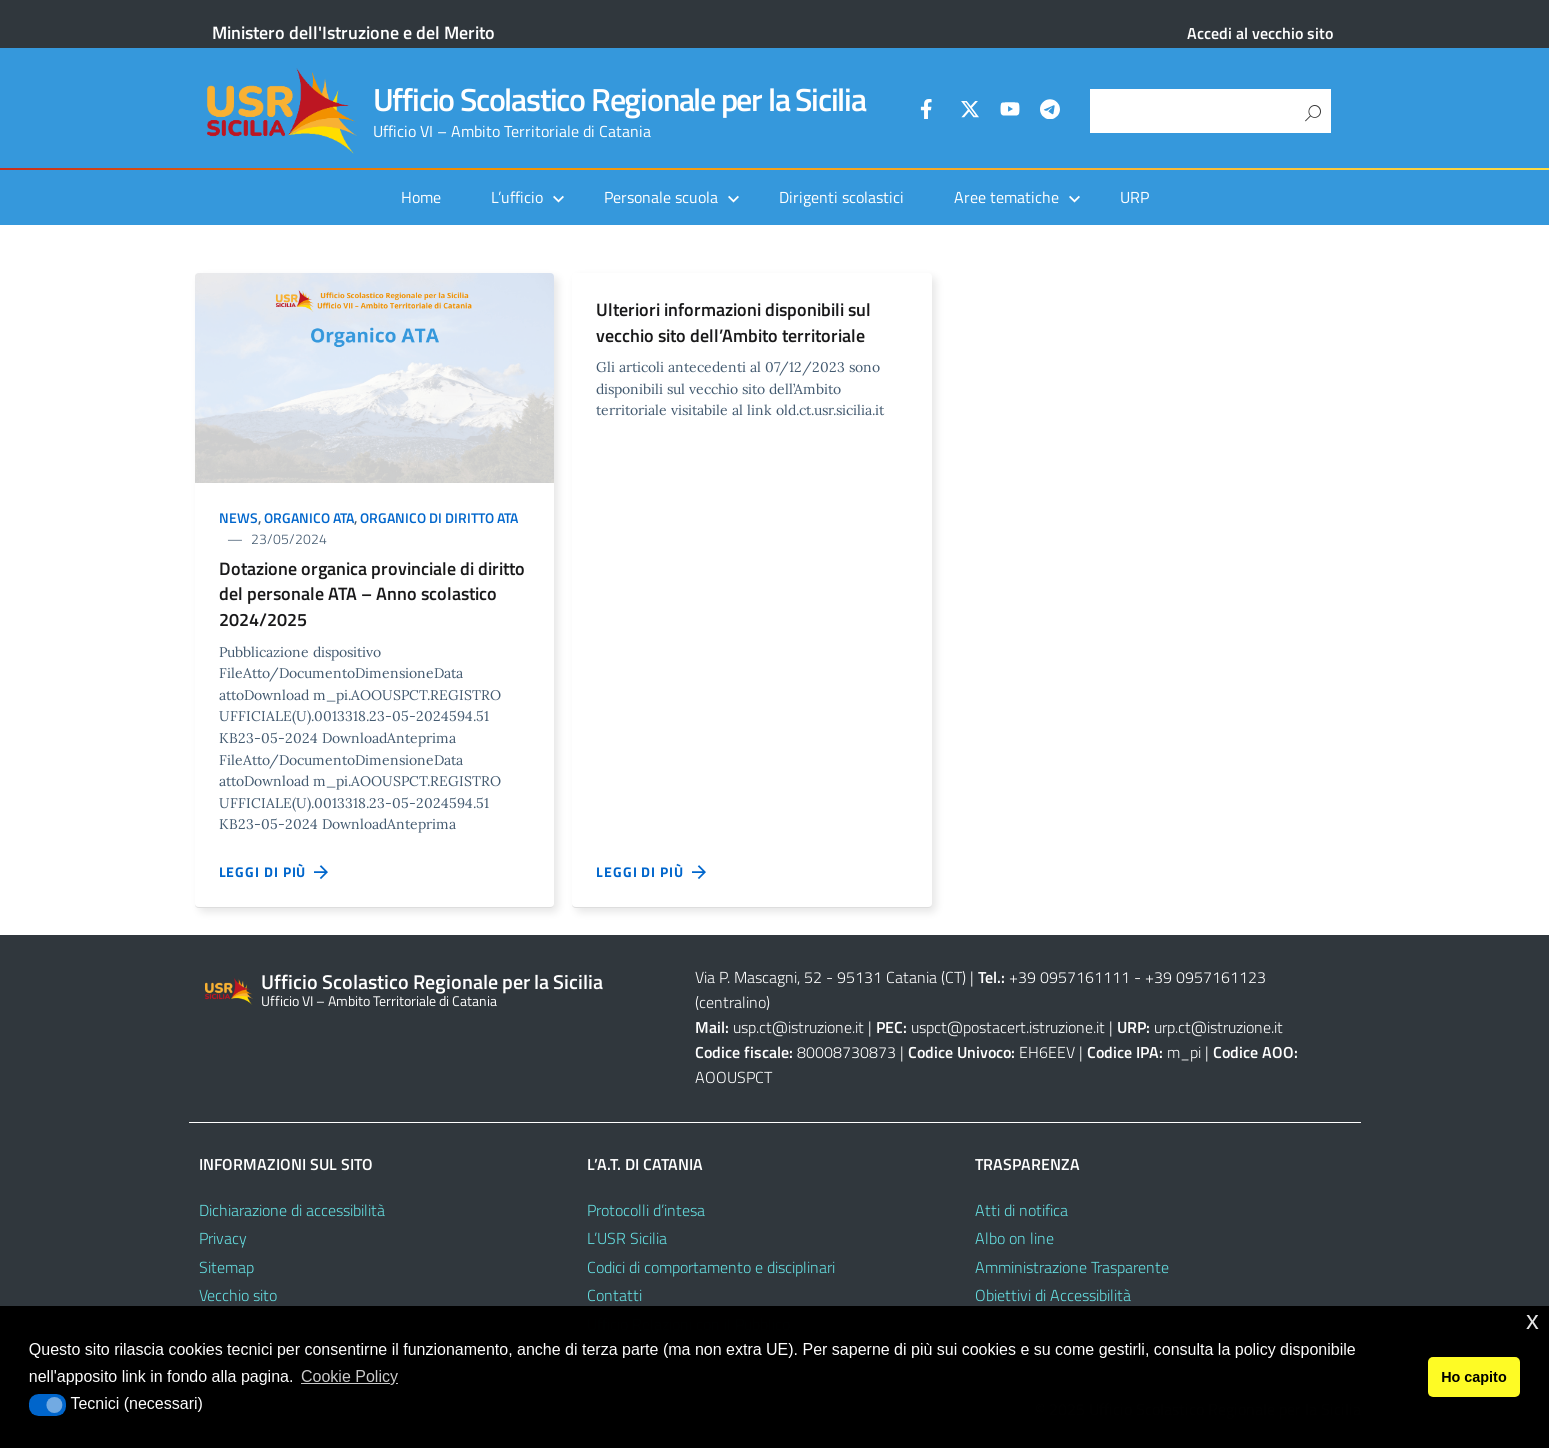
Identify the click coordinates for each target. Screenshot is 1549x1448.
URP (1134, 197)
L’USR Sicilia (627, 1238)
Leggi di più (275, 872)
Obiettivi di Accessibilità (1053, 1295)
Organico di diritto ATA (439, 517)
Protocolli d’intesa (646, 1210)
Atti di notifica (1021, 1210)
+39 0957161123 (1205, 977)
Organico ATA (309, 517)
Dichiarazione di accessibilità (292, 1210)
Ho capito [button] (1474, 1377)
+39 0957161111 (1069, 977)
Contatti (614, 1295)
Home (421, 197)
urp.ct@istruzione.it (1218, 1027)
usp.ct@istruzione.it (798, 1027)
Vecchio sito (238, 1295)
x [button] (1532, 1320)
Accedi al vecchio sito (1260, 33)
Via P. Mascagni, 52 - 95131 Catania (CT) (830, 977)
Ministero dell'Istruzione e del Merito (353, 32)
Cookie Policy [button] (349, 1376)
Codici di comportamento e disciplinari (711, 1267)
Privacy (223, 1238)
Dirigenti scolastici (841, 197)
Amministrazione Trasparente (1072, 1267)
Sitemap (226, 1267)
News (238, 517)
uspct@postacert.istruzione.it (1008, 1027)
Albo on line (1014, 1238)
